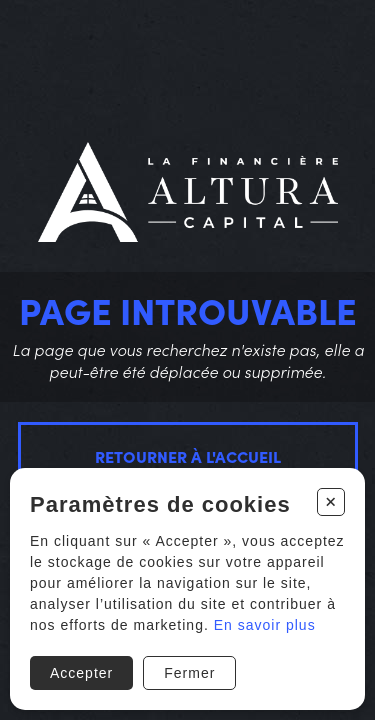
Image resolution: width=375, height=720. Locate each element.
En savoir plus (265, 625)
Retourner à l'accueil (188, 456)
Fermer (189, 673)
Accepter (81, 673)
